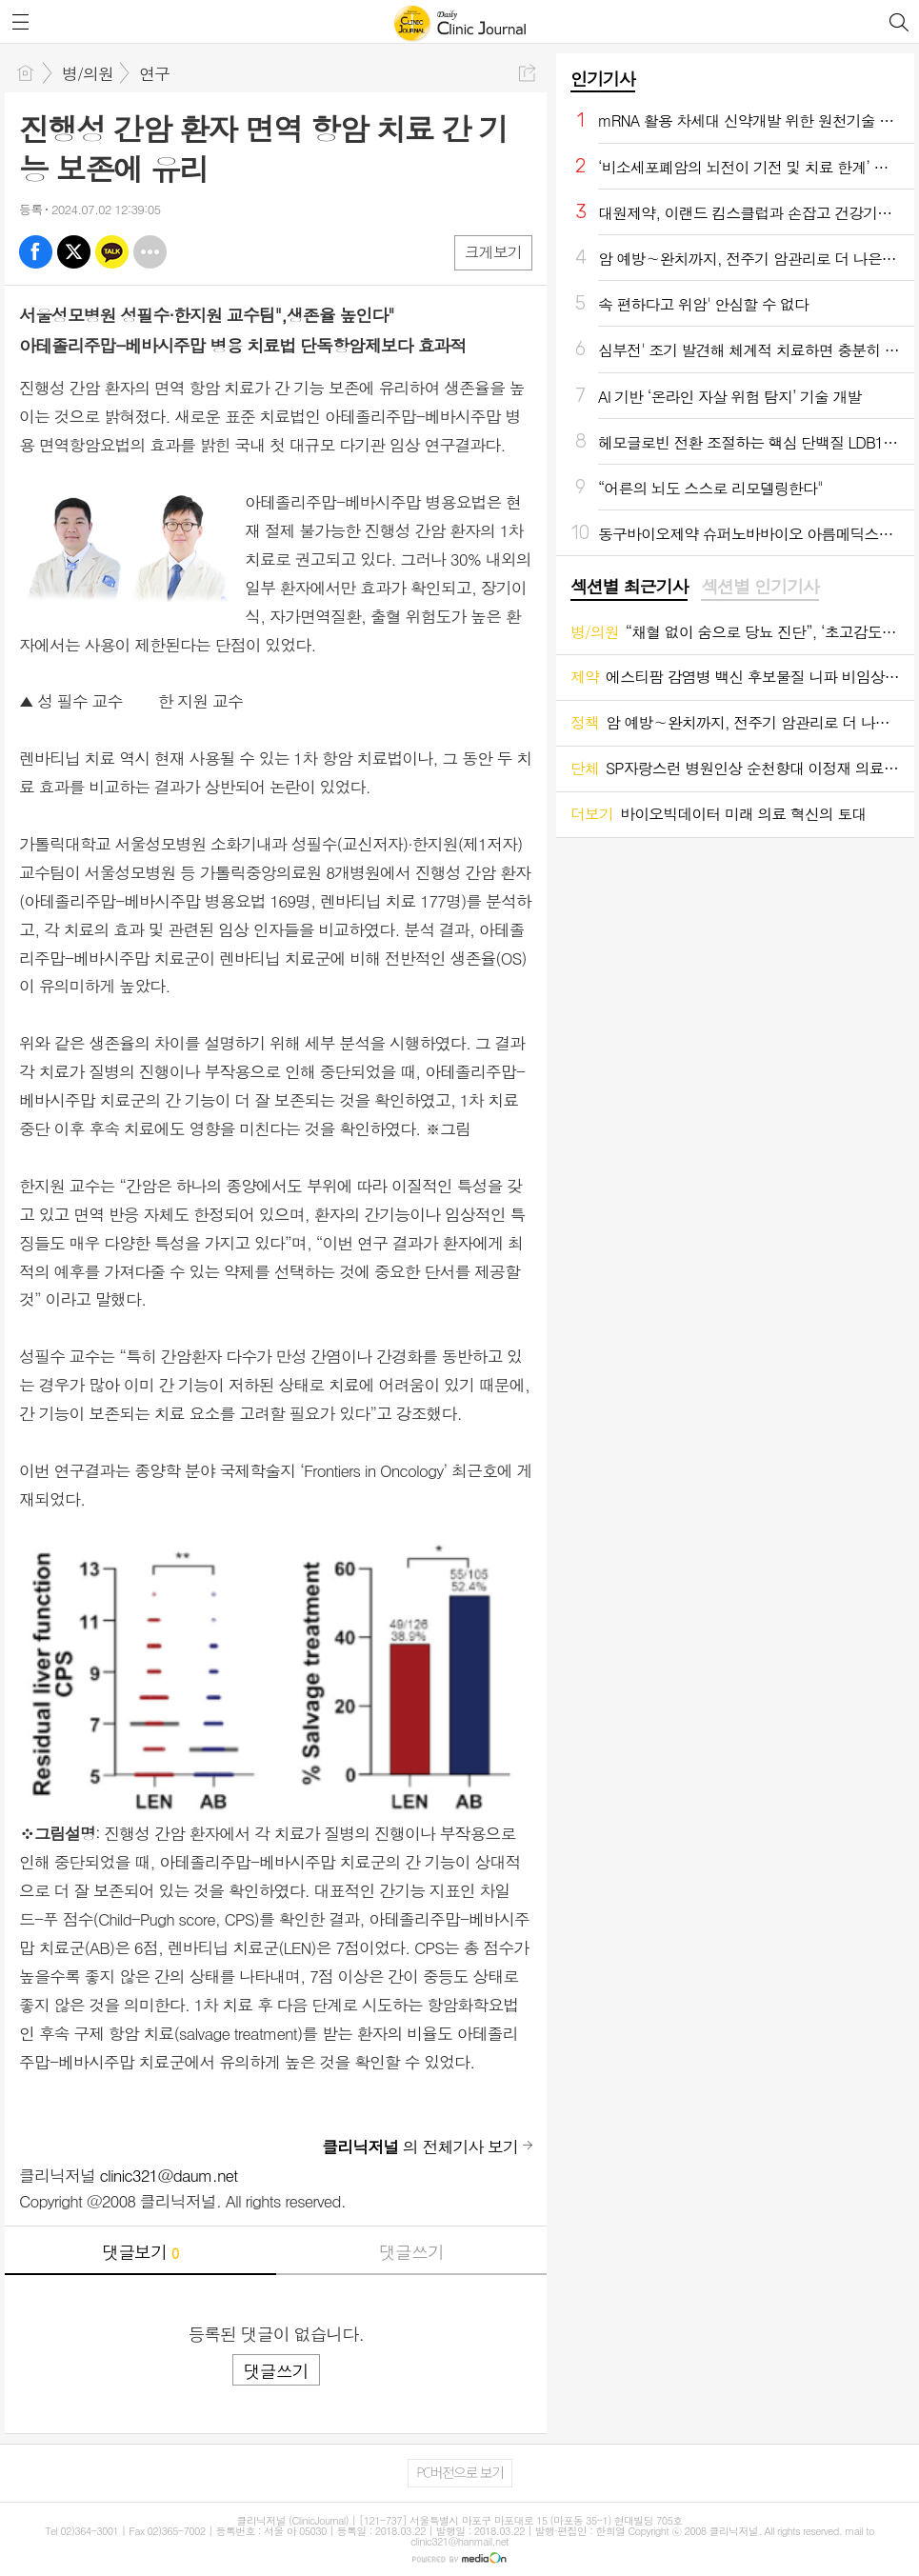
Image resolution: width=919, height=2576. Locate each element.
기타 (150, 252)
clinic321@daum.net (169, 2175)
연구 (154, 73)
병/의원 (87, 73)
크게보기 (493, 252)
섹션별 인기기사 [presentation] (759, 586)
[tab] (629, 587)
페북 (35, 252)
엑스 (73, 252)
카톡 (112, 252)
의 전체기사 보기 (420, 2146)
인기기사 (602, 78)
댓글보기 (140, 2252)
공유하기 (527, 73)
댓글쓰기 (411, 2252)
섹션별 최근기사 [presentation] (629, 586)
